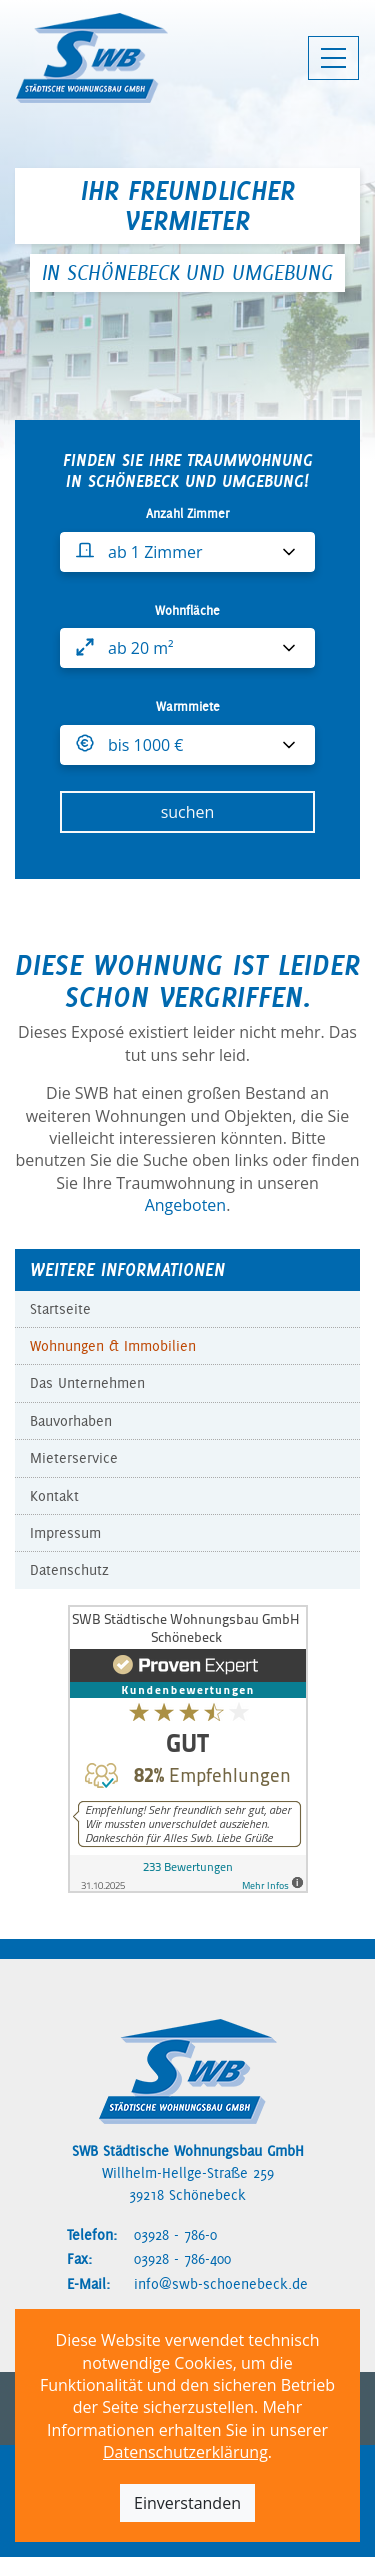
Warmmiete (188, 706)
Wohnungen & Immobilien (113, 1346)
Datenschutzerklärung (185, 2452)
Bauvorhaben (71, 1421)
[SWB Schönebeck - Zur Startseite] (92, 58)
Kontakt (54, 1496)
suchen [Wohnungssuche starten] (188, 812)
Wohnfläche (187, 610)
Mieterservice (74, 1458)
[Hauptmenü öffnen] (333, 58)
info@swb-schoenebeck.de (221, 2284)
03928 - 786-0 (175, 2235)
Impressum (65, 1533)
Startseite (60, 1309)
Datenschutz (69, 1570)
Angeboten (186, 1205)
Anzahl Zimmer (187, 513)
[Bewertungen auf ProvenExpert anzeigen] (188, 1747)
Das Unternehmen (87, 1383)
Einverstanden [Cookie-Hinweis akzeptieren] (187, 2503)
